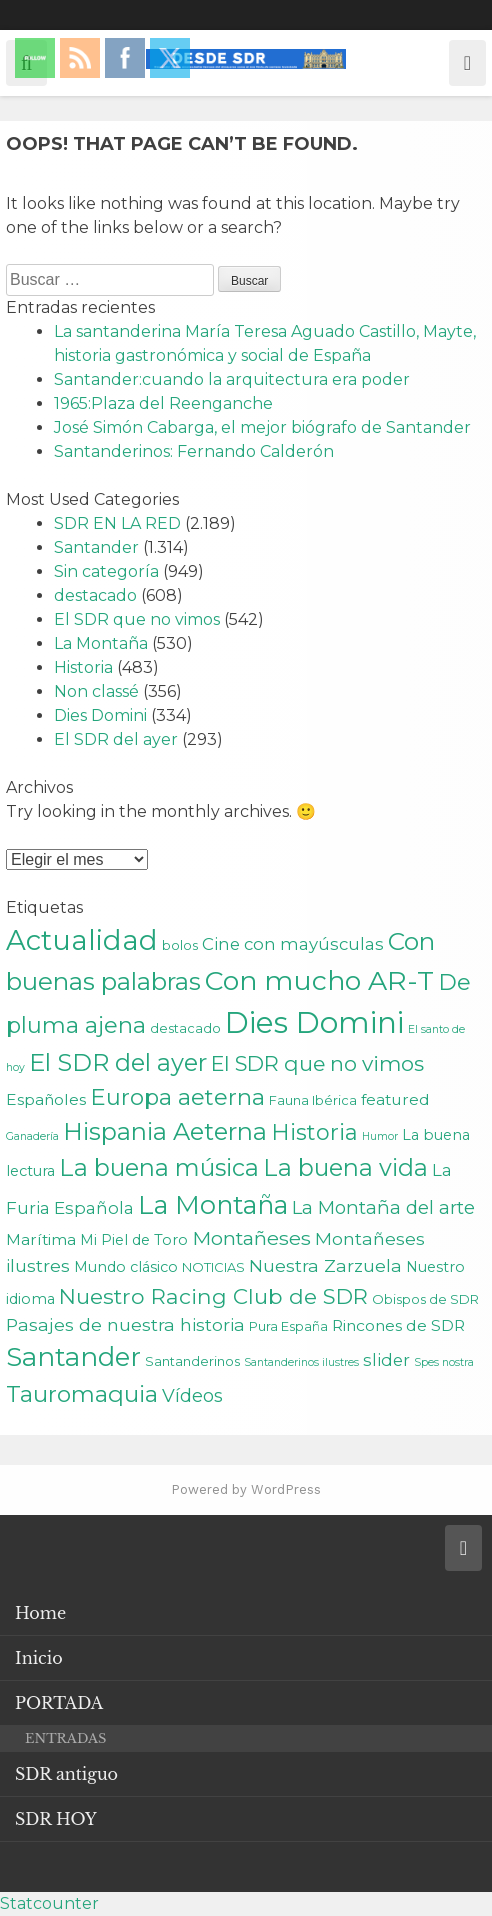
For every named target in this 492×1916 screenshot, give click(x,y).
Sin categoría (106, 571)
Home (40, 1613)
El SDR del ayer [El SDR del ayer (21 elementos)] (118, 1062)
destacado (95, 595)
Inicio (39, 1658)
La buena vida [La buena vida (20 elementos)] (345, 1167)
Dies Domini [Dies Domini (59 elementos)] (314, 1022)
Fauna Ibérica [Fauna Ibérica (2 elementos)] (313, 1100)
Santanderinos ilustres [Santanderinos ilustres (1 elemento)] (301, 1362)
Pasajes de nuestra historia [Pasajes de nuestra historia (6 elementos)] (125, 1324)
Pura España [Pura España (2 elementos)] (288, 1326)
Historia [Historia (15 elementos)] (314, 1132)
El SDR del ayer (116, 739)
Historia (83, 667)
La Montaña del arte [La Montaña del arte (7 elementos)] (383, 1207)
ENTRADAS (65, 1738)
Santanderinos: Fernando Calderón (194, 451)
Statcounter (49, 1903)
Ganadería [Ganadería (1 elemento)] (32, 1136)
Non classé (96, 691)
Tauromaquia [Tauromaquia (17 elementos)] (82, 1394)
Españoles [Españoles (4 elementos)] (46, 1099)
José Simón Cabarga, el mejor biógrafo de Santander (262, 427)
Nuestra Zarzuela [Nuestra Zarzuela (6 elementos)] (325, 1265)
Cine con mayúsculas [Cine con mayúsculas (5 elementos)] (293, 944)
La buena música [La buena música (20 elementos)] (159, 1167)
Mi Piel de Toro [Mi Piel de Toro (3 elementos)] (134, 1240)
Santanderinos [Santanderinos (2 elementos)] (192, 1361)
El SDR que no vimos (137, 619)
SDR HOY (56, 1819)
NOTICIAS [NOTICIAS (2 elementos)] (213, 1267)
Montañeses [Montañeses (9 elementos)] (251, 1238)
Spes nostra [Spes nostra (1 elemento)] (444, 1362)
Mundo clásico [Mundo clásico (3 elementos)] (126, 1267)
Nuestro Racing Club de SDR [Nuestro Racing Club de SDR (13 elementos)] (213, 1296)
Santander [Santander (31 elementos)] (73, 1357)
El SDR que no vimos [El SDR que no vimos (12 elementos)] (317, 1063)
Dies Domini (100, 715)
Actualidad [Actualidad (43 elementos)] (82, 940)
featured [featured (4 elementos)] (395, 1099)
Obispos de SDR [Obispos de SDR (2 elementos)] (425, 1299)
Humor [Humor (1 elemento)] (380, 1136)
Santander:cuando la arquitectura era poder (232, 379)
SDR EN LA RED (117, 523)
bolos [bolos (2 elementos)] (180, 945)
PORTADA (59, 1703)
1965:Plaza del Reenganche (163, 403)
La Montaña (101, 643)
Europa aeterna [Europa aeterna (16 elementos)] (177, 1097)
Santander (96, 547)
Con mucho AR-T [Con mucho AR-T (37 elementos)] (319, 980)
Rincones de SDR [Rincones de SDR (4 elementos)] (398, 1325)
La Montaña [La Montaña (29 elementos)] (213, 1204)
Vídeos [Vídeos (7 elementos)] (192, 1395)
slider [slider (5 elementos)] (386, 1360)
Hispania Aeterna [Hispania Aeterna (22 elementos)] (165, 1131)
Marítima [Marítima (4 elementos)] (41, 1239)
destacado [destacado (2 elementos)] (185, 1028)
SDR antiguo (66, 1774)
